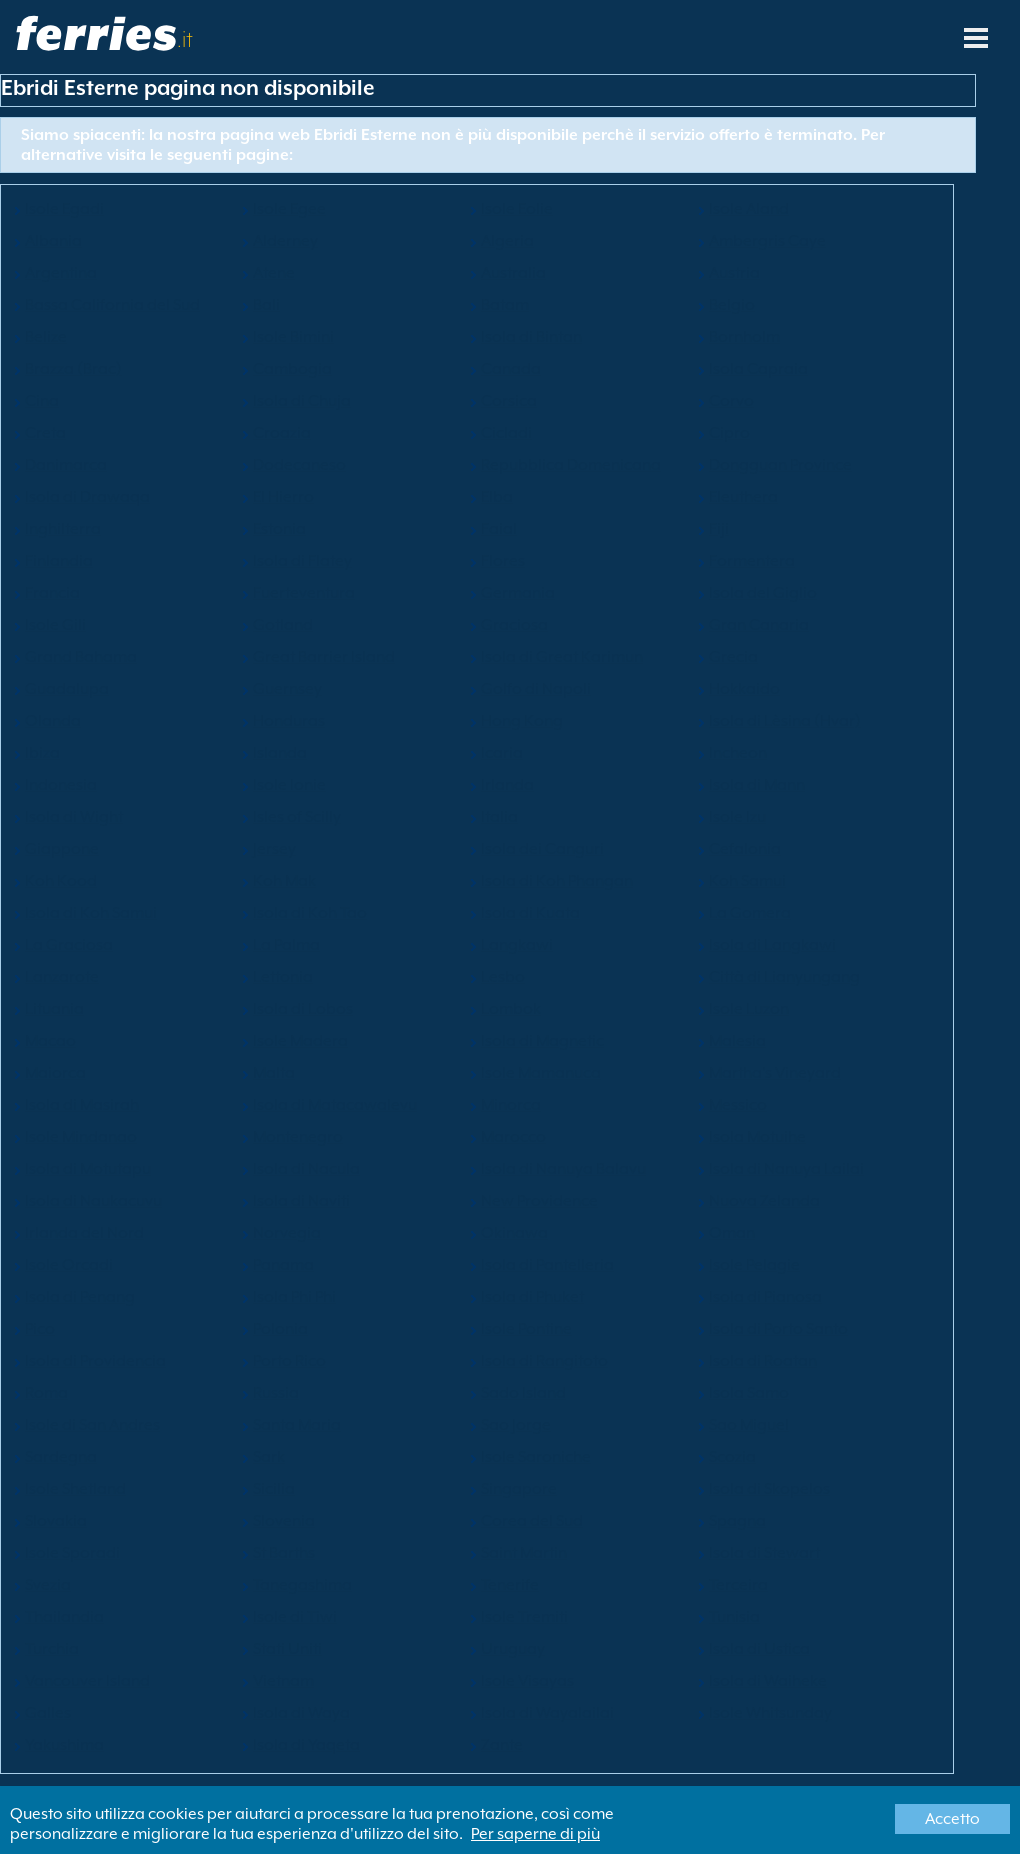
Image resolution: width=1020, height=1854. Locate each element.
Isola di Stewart (764, 1553)
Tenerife (510, 1585)
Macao (50, 1041)
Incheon (738, 753)
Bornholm (744, 337)
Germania (518, 593)
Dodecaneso (299, 465)
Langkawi (517, 945)
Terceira (738, 1585)
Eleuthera (743, 497)
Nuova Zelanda (764, 1201)
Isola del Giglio (763, 593)
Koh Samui (747, 881)
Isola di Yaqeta (306, 1745)
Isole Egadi (64, 209)
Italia (499, 817)
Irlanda (507, 785)
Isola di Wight (74, 817)
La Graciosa (69, 945)
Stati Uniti (287, 1649)
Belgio (732, 305)
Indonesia (61, 785)
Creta (45, 433)
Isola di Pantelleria (547, 1265)
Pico (40, 1329)
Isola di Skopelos (769, 1489)
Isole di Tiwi (295, 1617)
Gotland (283, 625)
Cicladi (506, 433)
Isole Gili (55, 625)
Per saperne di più (535, 1834)
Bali (266, 305)
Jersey (274, 849)
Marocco (513, 1137)
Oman (732, 1233)
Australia (513, 273)
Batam (505, 305)
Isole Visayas (527, 1681)
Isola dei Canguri (542, 849)
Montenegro (298, 1137)
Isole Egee (289, 209)
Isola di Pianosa (765, 1297)
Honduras (289, 721)
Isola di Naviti (301, 1201)
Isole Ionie (289, 785)
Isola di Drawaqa (87, 497)
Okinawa (514, 1233)
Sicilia (274, 1489)
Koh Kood (61, 881)
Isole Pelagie (754, 1265)
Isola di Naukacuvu (93, 1201)
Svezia (48, 1585)
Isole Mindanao (81, 1137)
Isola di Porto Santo (778, 1329)
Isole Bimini (293, 337)
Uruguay (513, 1649)
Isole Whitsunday (770, 1713)
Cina (42, 401)
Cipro (729, 433)
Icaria (502, 753)
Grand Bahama (81, 657)
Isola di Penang (80, 1297)
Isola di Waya (301, 1713)
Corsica (509, 401)
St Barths (284, 1553)
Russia (276, 1393)
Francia (52, 593)
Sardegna (61, 1457)
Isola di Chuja (302, 401)
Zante (502, 1745)
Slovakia (56, 1521)
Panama (283, 1265)
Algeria (507, 241)
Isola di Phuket (532, 1297)
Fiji (719, 529)
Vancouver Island (87, 1681)
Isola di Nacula (306, 1169)
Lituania (54, 1009)
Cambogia (292, 369)
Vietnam (283, 1681)
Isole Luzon (749, 1009)
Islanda (280, 753)
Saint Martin (524, 1553)
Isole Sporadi (72, 1553)
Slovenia (284, 1521)
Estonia (279, 529)
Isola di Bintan (531, 337)
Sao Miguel (749, 1425)
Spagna (737, 1521)
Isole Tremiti (524, 1617)
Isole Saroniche (536, 1457)
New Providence (539, 1201)
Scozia (732, 1457)
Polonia (280, 1329)
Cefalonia (745, 849)
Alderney (285, 241)
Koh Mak (284, 881)
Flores (503, 561)
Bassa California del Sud (112, 305)
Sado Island (523, 1393)
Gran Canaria (759, 625)
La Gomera (750, 913)
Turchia (52, 1649)
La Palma (286, 945)
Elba (497, 497)
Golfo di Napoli (536, 689)
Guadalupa (67, 689)
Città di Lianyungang (784, 977)
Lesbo (503, 977)
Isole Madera (300, 1041)
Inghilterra (63, 529)
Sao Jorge (516, 1425)
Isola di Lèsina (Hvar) (785, 721)
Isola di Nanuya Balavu (563, 1169)
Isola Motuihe (757, 1137)
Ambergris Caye (767, 241)
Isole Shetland (75, 1489)
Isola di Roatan (763, 1361)
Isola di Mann (757, 785)
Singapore (519, 1489)
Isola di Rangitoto (544, 1361)
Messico (738, 1105)
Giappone (62, 849)
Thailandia (64, 1617)
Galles (48, 1713)
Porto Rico (289, 1361)
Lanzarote (62, 977)
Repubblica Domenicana (571, 465)
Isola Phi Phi (294, 1297)
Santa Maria (297, 1425)
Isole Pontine (526, 1329)
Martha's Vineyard (775, 1073)
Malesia (737, 1041)
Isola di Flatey (302, 561)
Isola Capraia (758, 369)
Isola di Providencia (95, 1361)
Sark (269, 1457)
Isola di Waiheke (768, 1681)
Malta (274, 1073)
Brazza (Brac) (73, 369)
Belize (46, 337)
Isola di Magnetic (542, 1041)
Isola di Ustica (759, 1649)
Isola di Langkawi (772, 945)
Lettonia (283, 977)
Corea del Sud (532, 1521)
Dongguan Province (780, 465)
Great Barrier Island (324, 657)
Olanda (53, 721)
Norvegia (287, 1233)
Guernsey (287, 689)
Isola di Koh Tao (310, 913)
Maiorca (55, 1073)
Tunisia (734, 1617)
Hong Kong (522, 721)
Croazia (282, 433)
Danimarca (66, 465)
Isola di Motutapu (88, 1169)
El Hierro (283, 497)
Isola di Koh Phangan (557, 881)
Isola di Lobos (303, 1009)
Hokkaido (744, 689)
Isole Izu (737, 817)
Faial (499, 529)
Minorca (511, 1105)
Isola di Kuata (530, 913)
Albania (53, 241)
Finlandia (59, 561)
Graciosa (514, 625)
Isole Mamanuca (541, 1073)
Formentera (752, 561)
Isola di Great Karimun (562, 657)
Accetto (952, 1819)
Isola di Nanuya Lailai (786, 1169)
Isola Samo (749, 1393)
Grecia (733, 657)
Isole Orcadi (69, 1265)
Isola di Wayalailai (547, 1713)
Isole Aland (749, 209)
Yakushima (64, 1745)
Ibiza (42, 753)
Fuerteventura (304, 593)
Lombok (511, 1009)
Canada (511, 369)
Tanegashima (302, 1585)
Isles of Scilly (297, 817)
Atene (274, 273)
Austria (734, 273)
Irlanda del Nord (84, 1233)
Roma (46, 1393)
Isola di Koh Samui (91, 913)
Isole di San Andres (92, 1425)
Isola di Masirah (82, 1105)
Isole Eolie (517, 209)
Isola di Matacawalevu (335, 1105)
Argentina (61, 273)
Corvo (731, 401)
